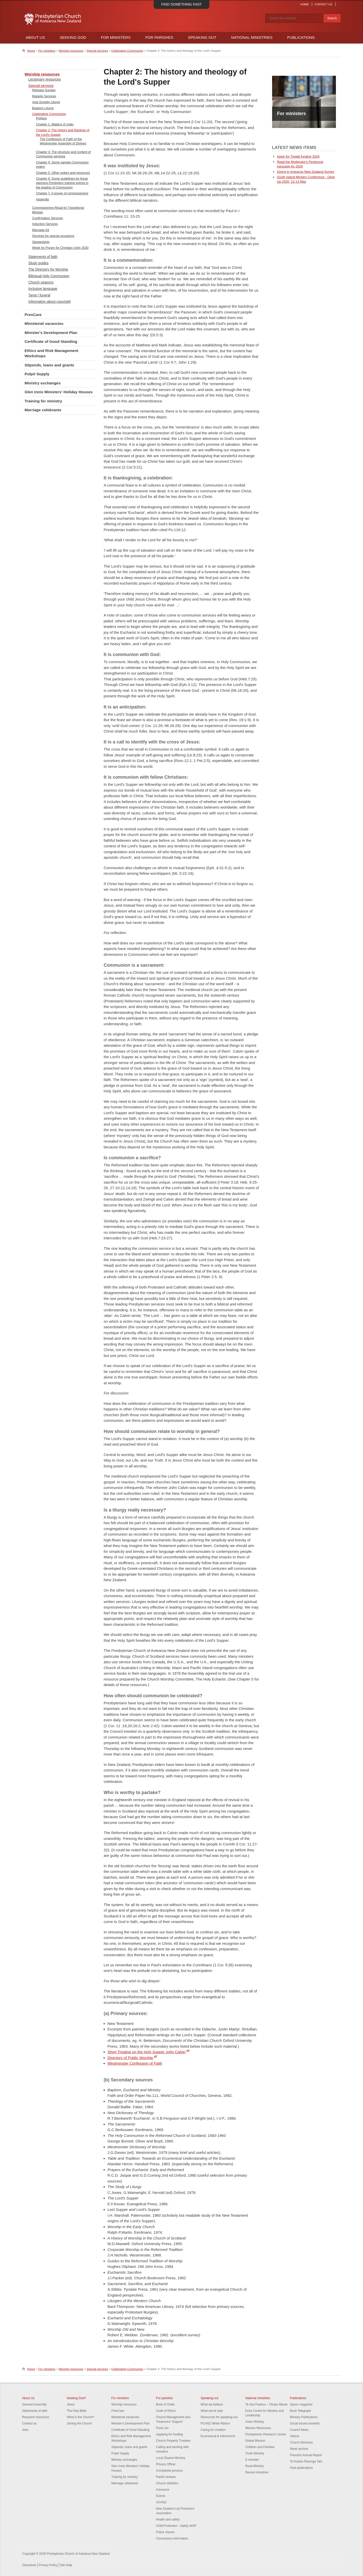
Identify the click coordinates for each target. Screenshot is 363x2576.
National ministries (257, 2398)
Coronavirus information (172, 2538)
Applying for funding (169, 2434)
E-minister (252, 2459)
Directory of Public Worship (130, 2058)
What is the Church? (80, 2417)
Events (160, 2496)
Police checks (165, 2532)
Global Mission (255, 2440)
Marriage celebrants (43, 410)
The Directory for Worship (48, 269)
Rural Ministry (254, 2466)
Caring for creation (213, 2430)
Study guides (38, 263)
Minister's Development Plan (51, 332)
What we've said (212, 2411)
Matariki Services (44, 96)
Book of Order (165, 2404)
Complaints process (169, 2470)
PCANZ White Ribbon (215, 2423)
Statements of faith (42, 257)
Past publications (301, 2468)
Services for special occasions (53, 236)
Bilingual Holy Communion (48, 276)
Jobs (25, 2430)
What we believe (212, 2404)
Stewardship (40, 242)
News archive (299, 2449)
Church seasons (41, 282)
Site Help (66, 2565)
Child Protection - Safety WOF (176, 2526)
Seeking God (72, 37)
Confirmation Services (47, 218)
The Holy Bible (76, 2411)
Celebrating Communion (127, 50)
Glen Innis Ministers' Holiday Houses (59, 392)
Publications (301, 37)
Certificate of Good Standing (51, 341)
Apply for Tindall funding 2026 (298, 156)
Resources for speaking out (219, 2417)
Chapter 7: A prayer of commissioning (62, 193)
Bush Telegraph (300, 2411)
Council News (299, 2430)
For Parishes (159, 37)
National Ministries (251, 37)
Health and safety (167, 2519)
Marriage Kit (40, 230)
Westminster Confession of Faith (135, 2063)
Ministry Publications (303, 2417)
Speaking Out (202, 37)
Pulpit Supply (37, 374)
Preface (41, 118)
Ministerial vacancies (44, 323)
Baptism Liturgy (43, 108)
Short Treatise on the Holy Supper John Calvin (147, 2052)
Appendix (42, 199)
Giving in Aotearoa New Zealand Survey (305, 172)
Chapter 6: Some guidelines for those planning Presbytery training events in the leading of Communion (62, 183)
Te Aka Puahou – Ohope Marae (266, 2404)
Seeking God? (76, 2398)
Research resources (35, 2417)
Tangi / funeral (39, 295)
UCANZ (161, 2502)
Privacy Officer (166, 2464)
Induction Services (45, 224)
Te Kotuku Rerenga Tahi (306, 2461)
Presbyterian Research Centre (265, 2434)
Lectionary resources (44, 79)
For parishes (164, 2398)
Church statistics (167, 2483)
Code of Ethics (166, 2411)
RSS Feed (339, 5)
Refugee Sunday (44, 90)
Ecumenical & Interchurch (218, 2436)
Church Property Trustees (173, 2440)
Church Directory (301, 2442)
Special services (97, 50)
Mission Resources (258, 2428)
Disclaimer (29, 2565)
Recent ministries (257, 2472)
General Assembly (34, 2404)
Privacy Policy (48, 2565)
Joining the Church (79, 2423)
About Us (35, 37)
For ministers (46, 50)
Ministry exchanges (43, 383)
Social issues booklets (305, 2423)
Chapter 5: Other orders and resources (63, 173)
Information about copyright (49, 302)
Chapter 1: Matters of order (55, 124)
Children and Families (260, 2447)
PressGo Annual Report (306, 2455)
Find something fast (181, 4)
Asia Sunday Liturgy (46, 102)
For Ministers (116, 37)
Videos (294, 2436)
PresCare (33, 314)
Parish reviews (166, 2477)
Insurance (162, 2489)
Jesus (70, 2404)
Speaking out (209, 2398)
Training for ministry (43, 401)
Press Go (162, 2428)
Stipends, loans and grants (49, 365)
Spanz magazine (301, 2404)
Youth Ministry (254, 2453)
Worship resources (71, 50)
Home (304, 4)
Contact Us (323, 4)
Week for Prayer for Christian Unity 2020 (60, 248)
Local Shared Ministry (170, 2458)
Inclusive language (42, 289)
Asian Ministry (254, 2421)
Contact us (29, 2423)
